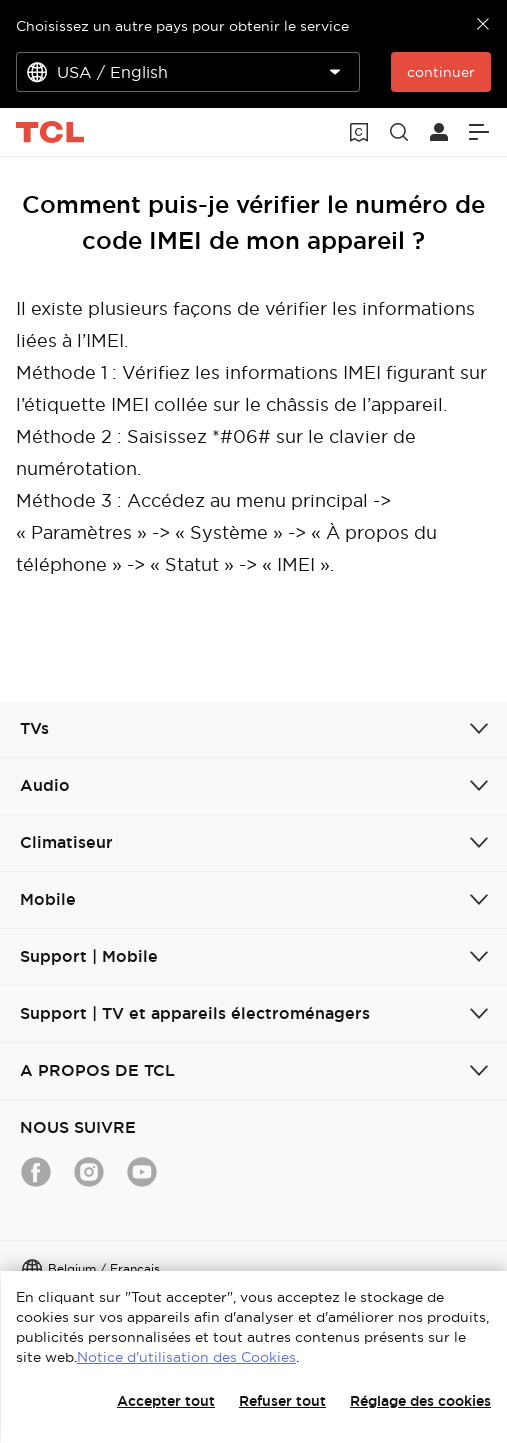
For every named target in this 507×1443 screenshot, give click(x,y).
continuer (441, 72)
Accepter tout (166, 1401)
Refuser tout (282, 1401)
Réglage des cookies (420, 1401)
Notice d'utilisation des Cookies (186, 1357)
